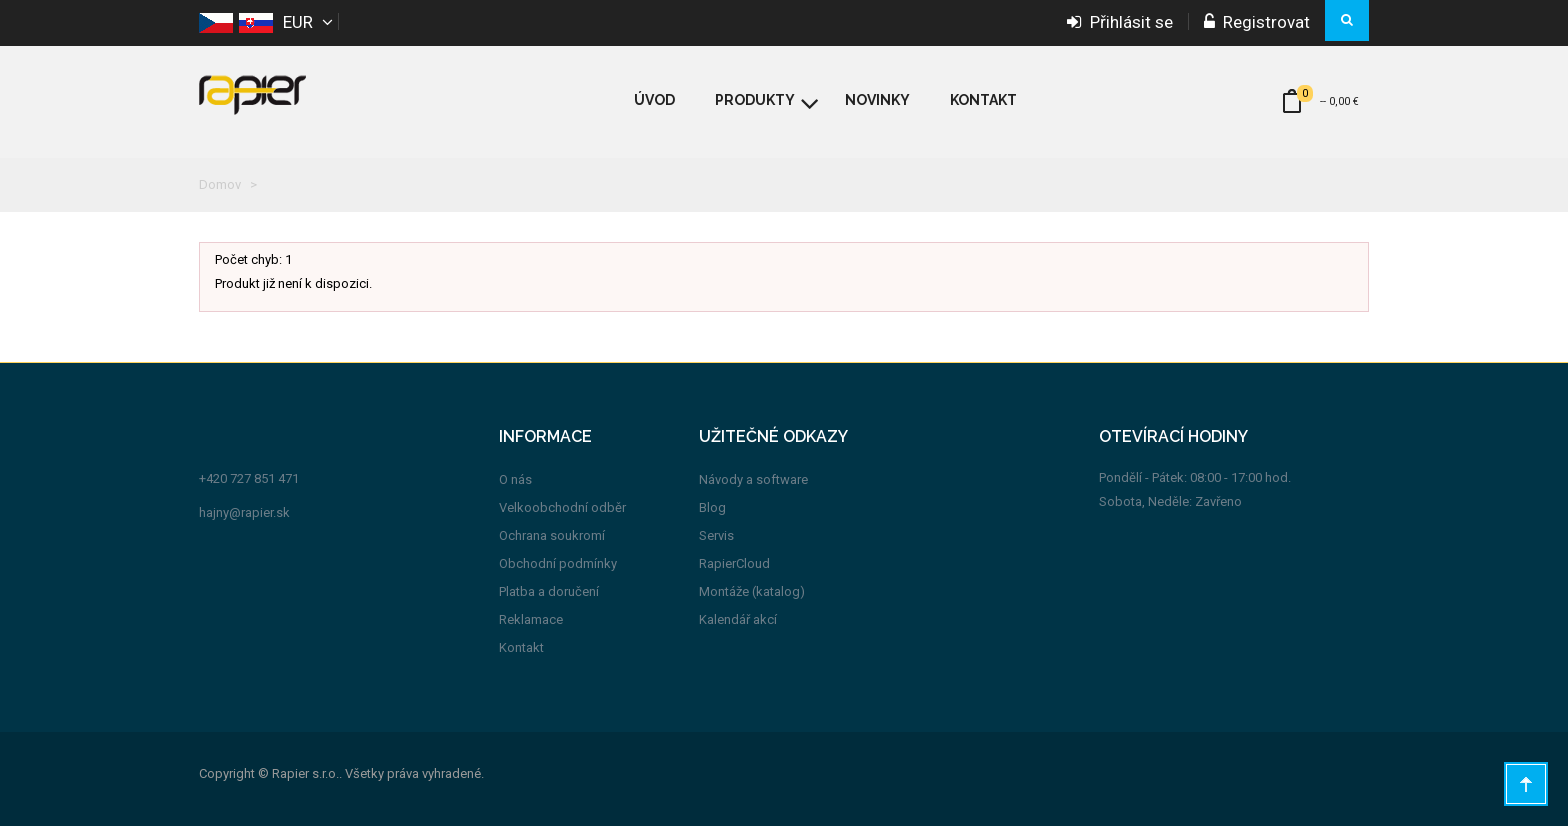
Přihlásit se (1120, 22)
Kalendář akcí (738, 619)
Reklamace (531, 619)
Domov (220, 184)
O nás (515, 479)
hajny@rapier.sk (244, 512)
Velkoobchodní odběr (562, 507)
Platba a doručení (549, 591)
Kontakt (521, 647)
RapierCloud (734, 563)
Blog (712, 507)
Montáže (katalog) (752, 591)
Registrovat (1257, 22)
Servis (716, 535)
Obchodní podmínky (558, 563)
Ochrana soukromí (552, 535)
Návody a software (753, 479)
